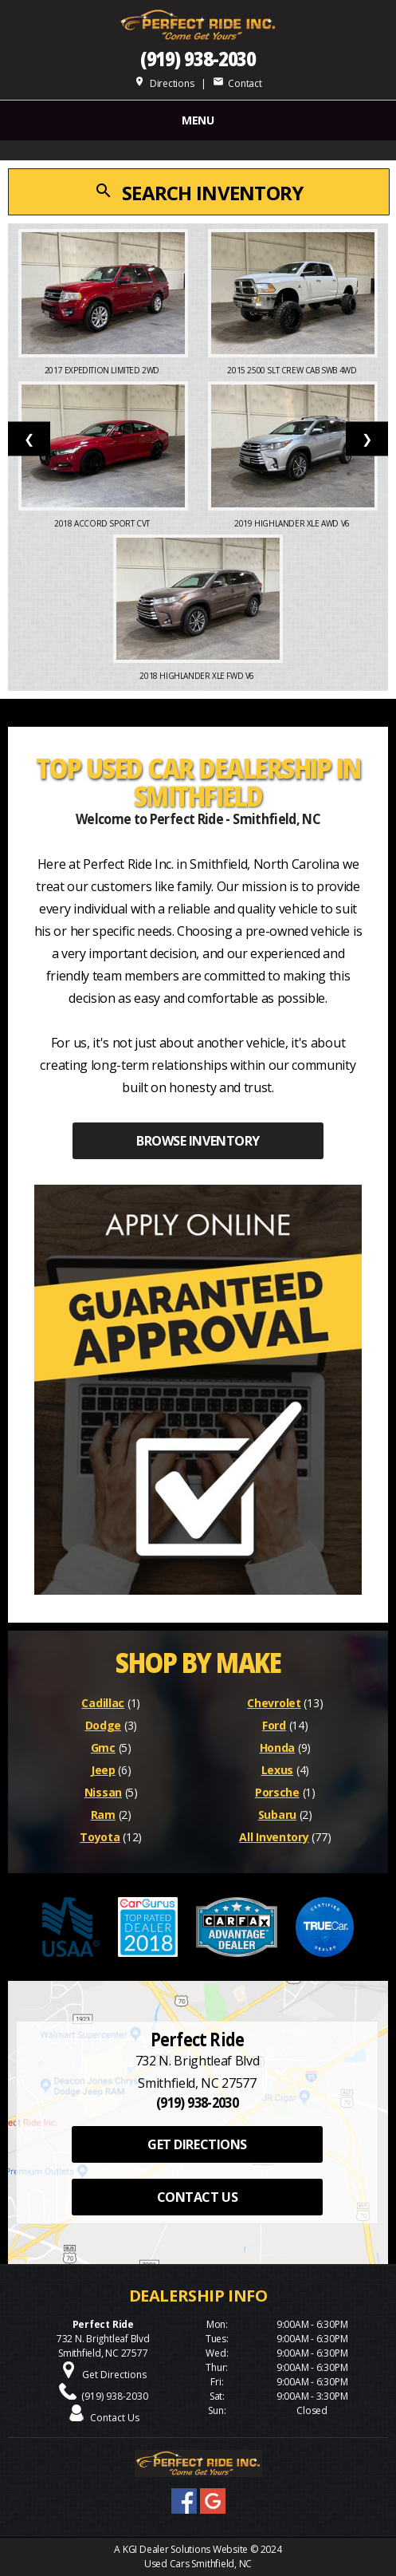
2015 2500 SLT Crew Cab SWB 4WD (293, 370)
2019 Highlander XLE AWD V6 (292, 523)
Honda (278, 1747)
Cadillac (102, 1702)
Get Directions (114, 2374)
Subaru (277, 1814)
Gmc (103, 1747)
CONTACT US (197, 2197)
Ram (103, 1814)
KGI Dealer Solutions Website (185, 2549)
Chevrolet (273, 1702)
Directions (164, 83)
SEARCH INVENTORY (198, 192)
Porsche (277, 1792)
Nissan (103, 1792)
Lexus (277, 1769)
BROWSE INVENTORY (197, 1141)
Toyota (100, 1836)
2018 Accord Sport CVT (102, 523)
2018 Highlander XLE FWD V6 (197, 675)
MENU (198, 120)
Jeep (103, 1769)
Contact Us (114, 2417)
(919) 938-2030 (198, 59)
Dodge (103, 1725)
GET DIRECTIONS (196, 2144)
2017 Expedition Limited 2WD (103, 370)
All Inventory (273, 1836)
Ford (274, 1725)
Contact (237, 83)
